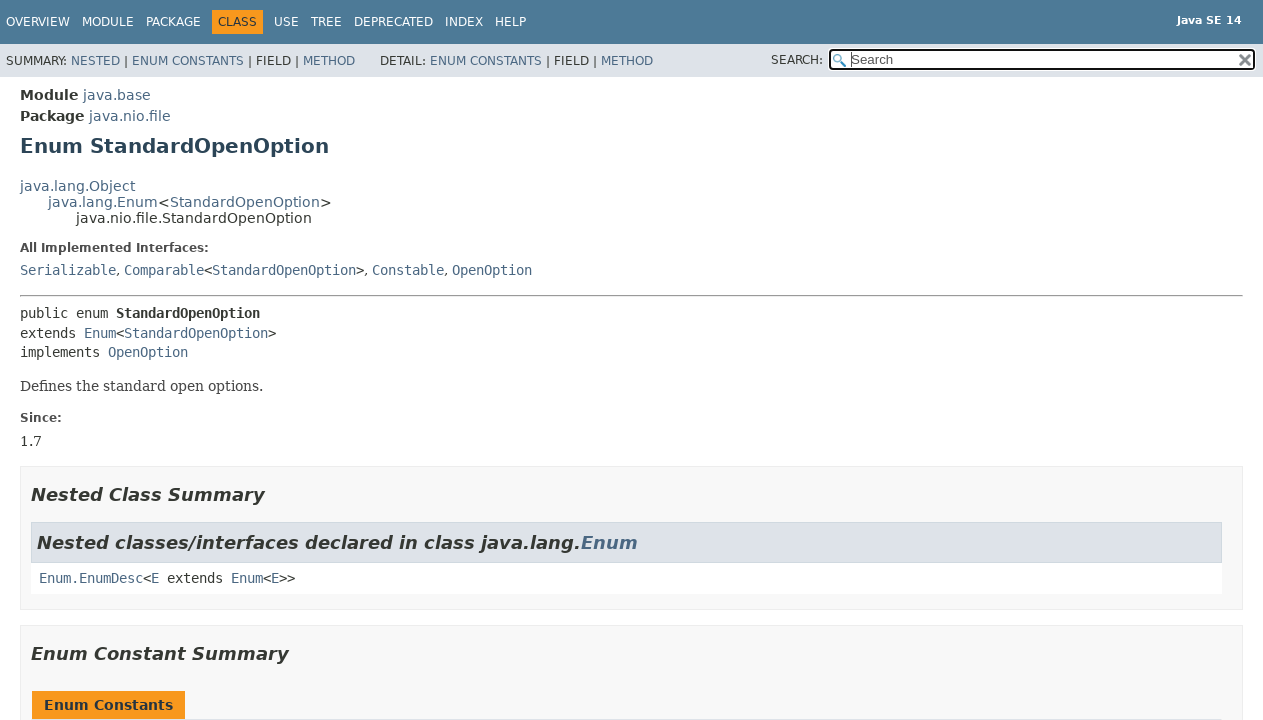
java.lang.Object (77, 186)
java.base (117, 95)
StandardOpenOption (245, 202)
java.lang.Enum (103, 202)
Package (173, 22)
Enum (100, 333)
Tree (326, 22)
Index (464, 22)
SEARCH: (797, 60)
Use (286, 22)
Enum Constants (188, 61)
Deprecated (393, 22)
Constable (408, 270)
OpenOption (492, 270)
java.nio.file (130, 116)
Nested (95, 61)
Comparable (164, 270)
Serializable (68, 270)
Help (510, 22)
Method (329, 61)
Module (108, 22)
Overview (38, 22)
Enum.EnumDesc (91, 578)
